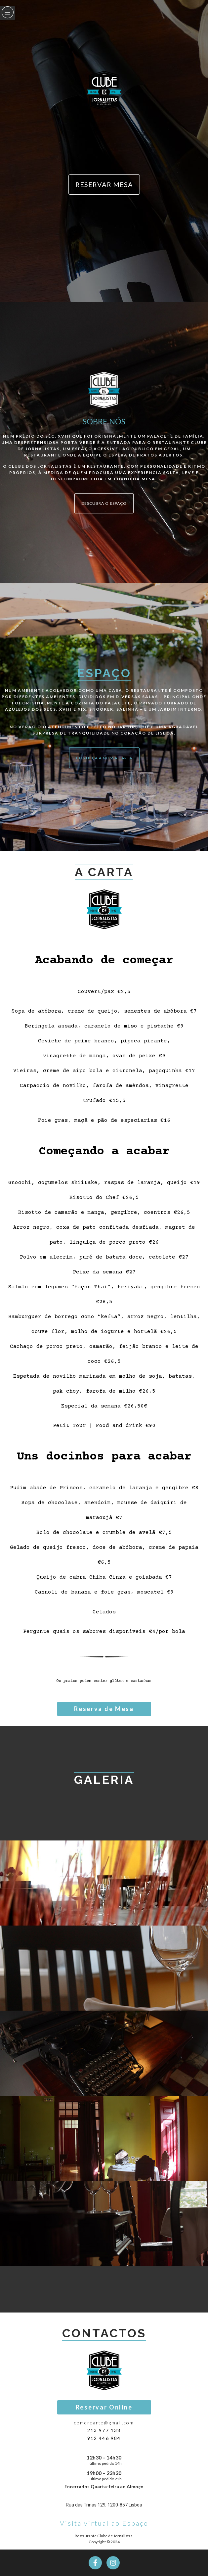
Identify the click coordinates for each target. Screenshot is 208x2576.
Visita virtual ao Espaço (104, 2523)
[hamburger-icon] (7, 13)
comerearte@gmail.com (104, 2422)
